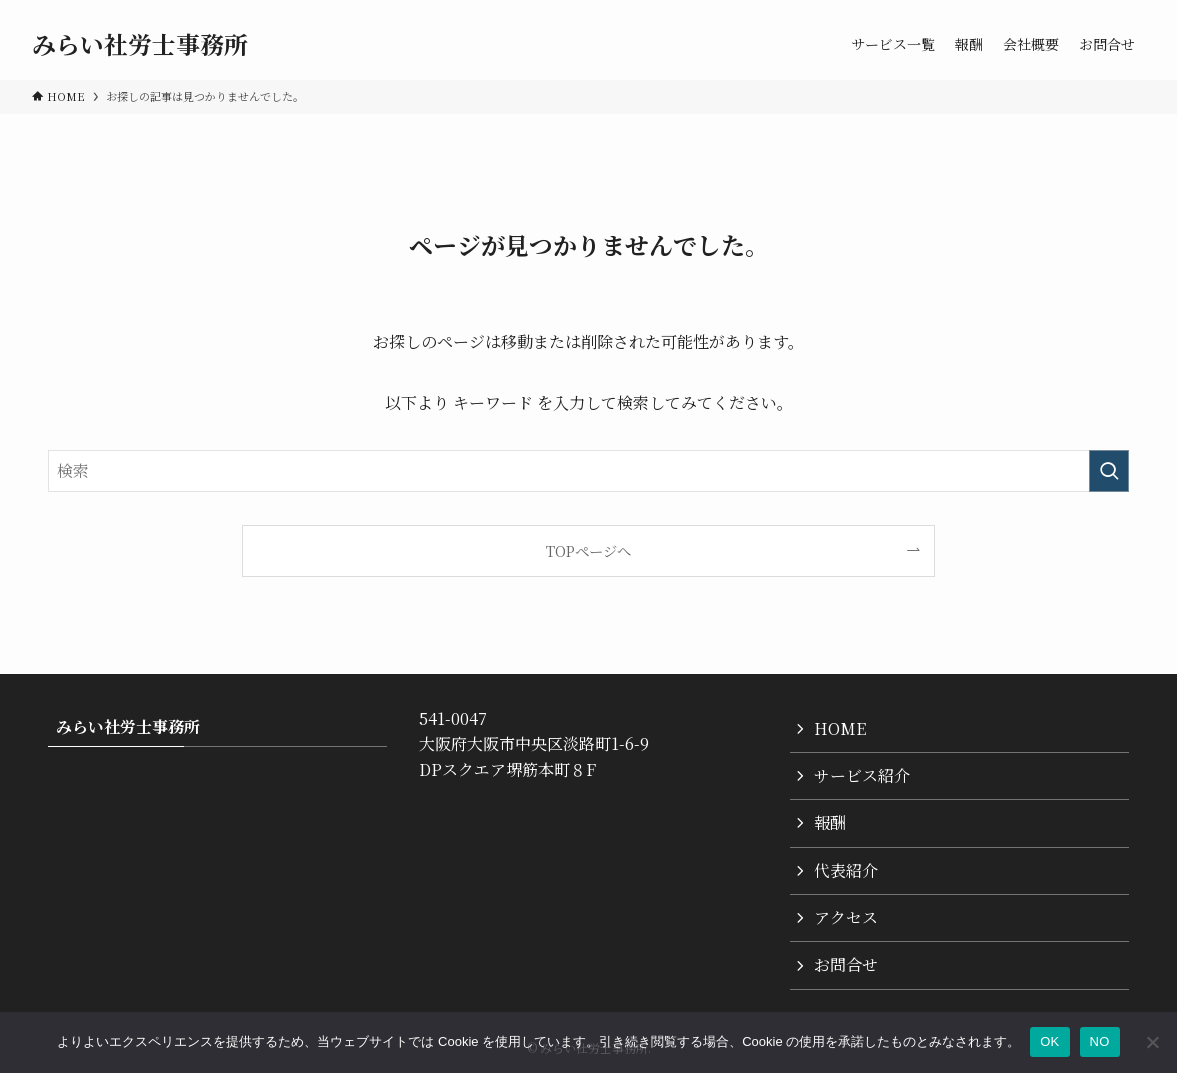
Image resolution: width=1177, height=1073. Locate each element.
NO (1100, 1041)
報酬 (830, 822)
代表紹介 (846, 870)
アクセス (846, 917)
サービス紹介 (862, 775)
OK (1049, 1041)
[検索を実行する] (1109, 471)
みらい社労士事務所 (140, 44)
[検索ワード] (588, 471)
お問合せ (846, 964)
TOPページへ (588, 550)
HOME (840, 728)
